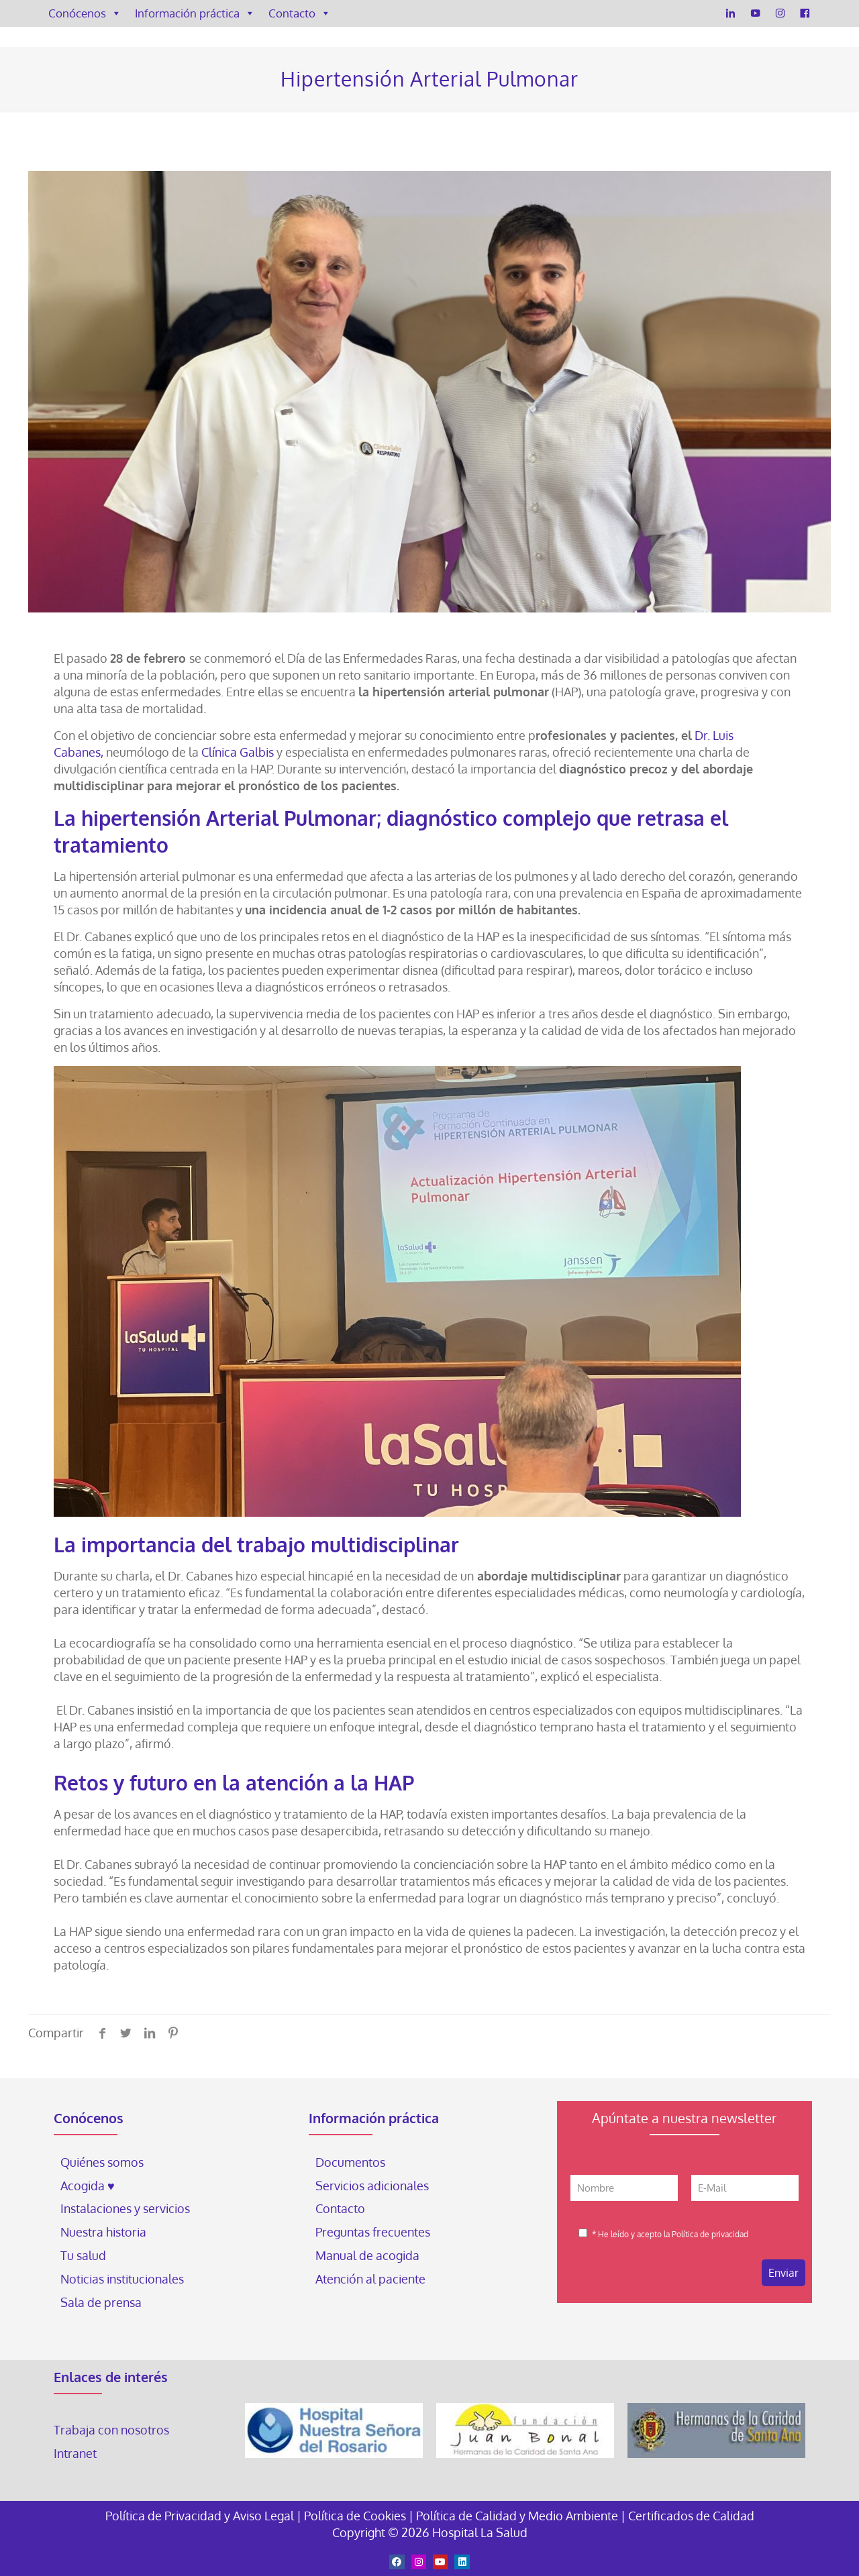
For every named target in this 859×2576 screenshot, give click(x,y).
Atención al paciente (371, 2278)
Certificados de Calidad (691, 2515)
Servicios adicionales (372, 2185)
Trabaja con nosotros (111, 2429)
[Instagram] (780, 13)
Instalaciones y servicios (125, 2208)
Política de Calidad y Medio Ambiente (517, 2515)
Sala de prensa (101, 2302)
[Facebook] (805, 13)
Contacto (299, 13)
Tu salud (83, 2255)
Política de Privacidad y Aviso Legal (201, 2515)
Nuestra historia (103, 2231)
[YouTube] (755, 13)
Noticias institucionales (122, 2278)
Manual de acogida (367, 2255)
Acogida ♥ (87, 2185)
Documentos (350, 2162)
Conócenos (84, 13)
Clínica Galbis (238, 752)
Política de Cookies (355, 2515)
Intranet (76, 2453)
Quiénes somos (102, 2162)
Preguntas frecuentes (372, 2231)
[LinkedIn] (730, 13)
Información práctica (195, 13)
